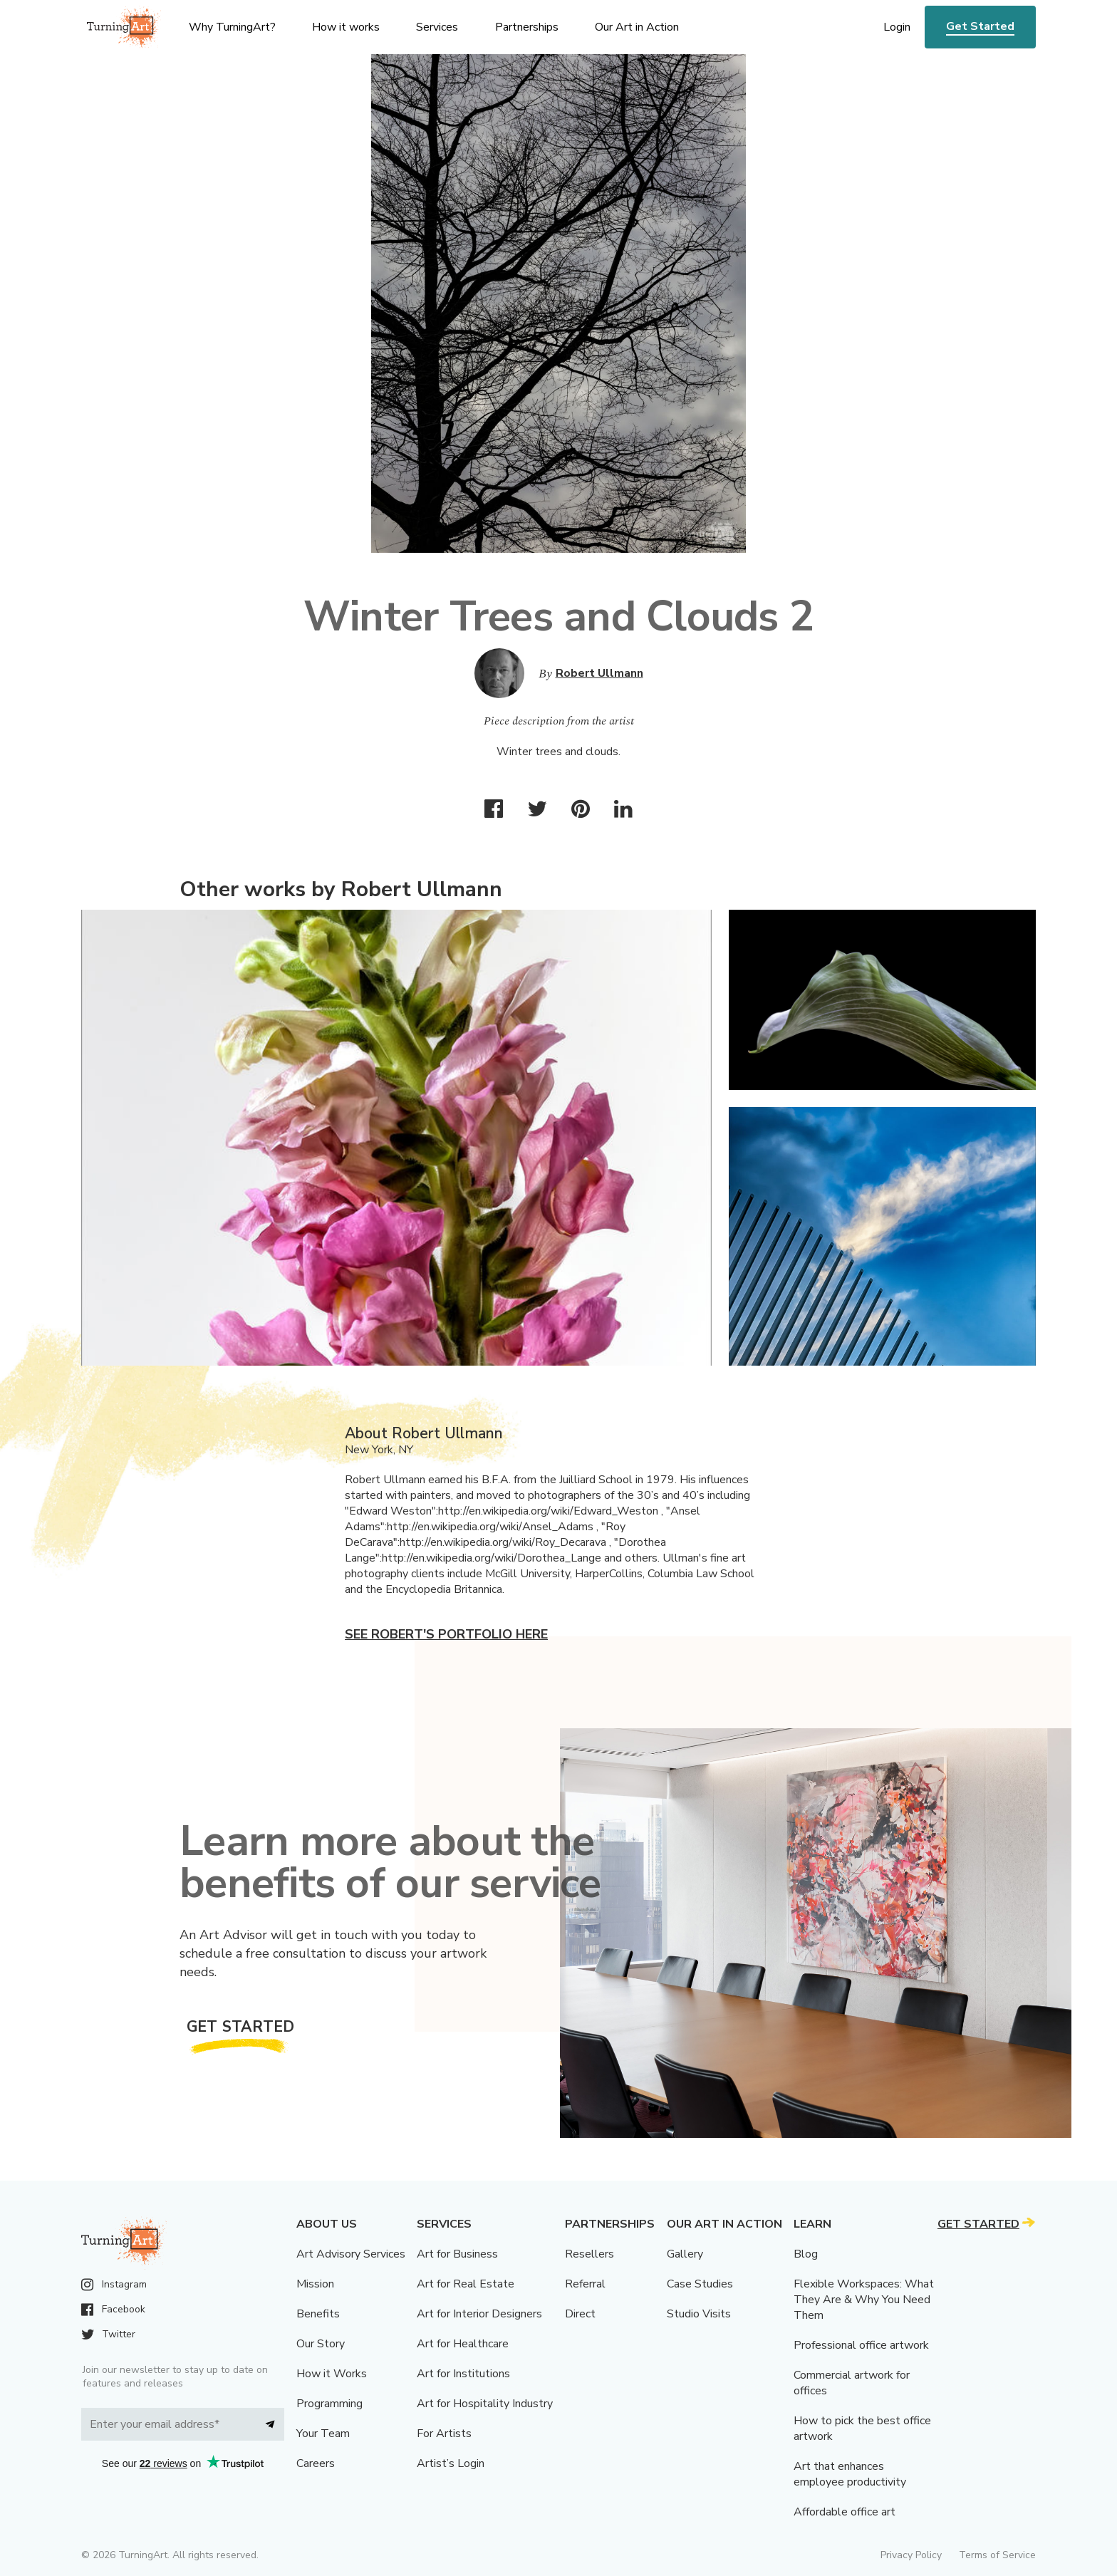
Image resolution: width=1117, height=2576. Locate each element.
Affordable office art (844, 2512)
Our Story (320, 2344)
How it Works (331, 2374)
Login (896, 27)
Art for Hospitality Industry (485, 2403)
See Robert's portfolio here (446, 1634)
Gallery (685, 2254)
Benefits (318, 2314)
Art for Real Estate (465, 2284)
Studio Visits (699, 2314)
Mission (315, 2284)
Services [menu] (437, 27)
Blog (806, 2254)
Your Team (323, 2433)
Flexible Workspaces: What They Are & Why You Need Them (864, 2299)
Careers (315, 2463)
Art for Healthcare (463, 2344)
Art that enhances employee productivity (850, 2474)
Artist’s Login (450, 2463)
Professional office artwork (861, 2345)
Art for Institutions (463, 2374)
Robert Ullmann (599, 673)
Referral (585, 2284)
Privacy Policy (911, 2555)
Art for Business (457, 2254)
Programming (329, 2403)
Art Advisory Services (350, 2254)
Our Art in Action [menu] (637, 27)
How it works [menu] (346, 27)
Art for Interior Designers (479, 2314)
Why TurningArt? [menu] (232, 27)
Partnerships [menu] (526, 27)
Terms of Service (997, 2555)
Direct (580, 2314)
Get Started (980, 26)
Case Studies (700, 2284)
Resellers (589, 2254)
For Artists (444, 2433)
